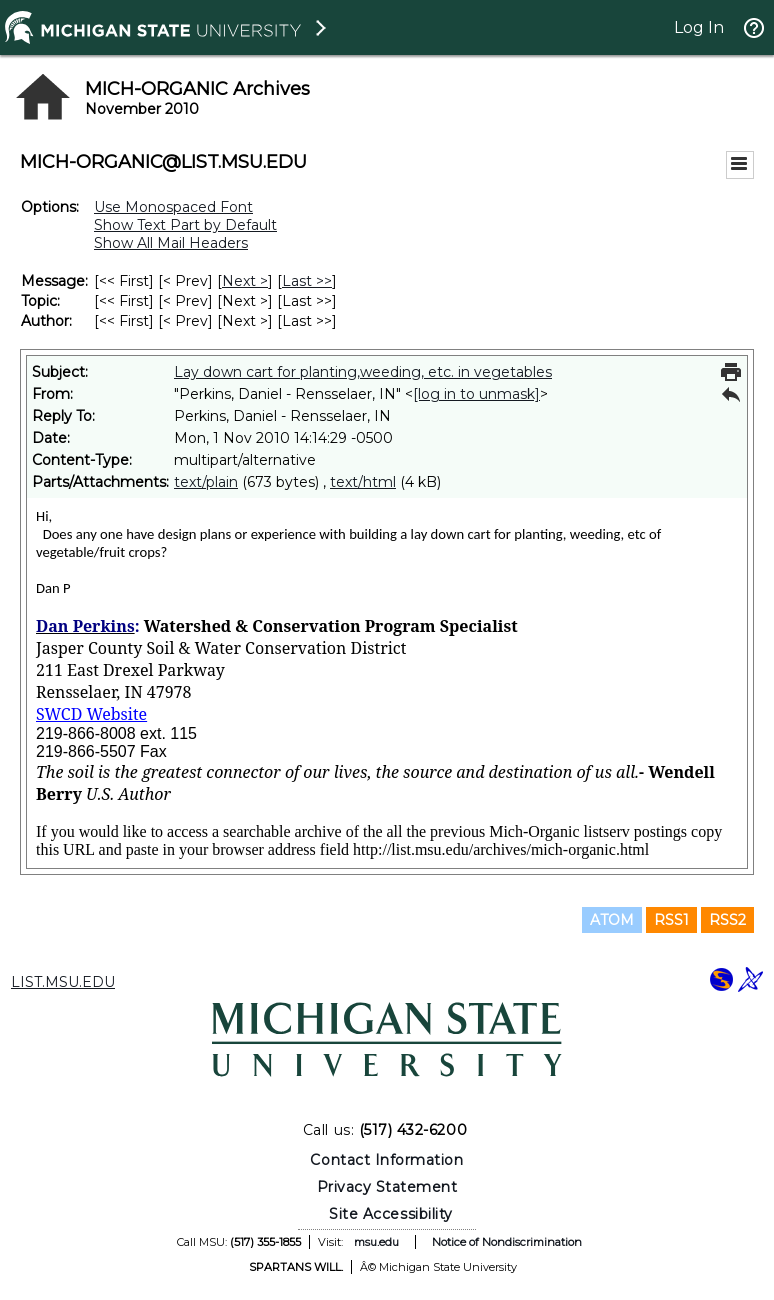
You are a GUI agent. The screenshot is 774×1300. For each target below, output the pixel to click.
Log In (699, 27)
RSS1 (671, 920)
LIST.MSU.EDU (63, 982)
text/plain (206, 482)
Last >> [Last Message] (307, 281)
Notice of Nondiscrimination (507, 1242)
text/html (363, 482)
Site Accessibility (391, 1214)
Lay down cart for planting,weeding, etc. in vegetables (363, 372)
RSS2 (727, 920)
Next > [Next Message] (245, 281)
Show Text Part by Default (185, 225)
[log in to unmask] (476, 394)
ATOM (612, 920)
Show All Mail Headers (171, 243)
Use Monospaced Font (173, 207)
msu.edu (376, 1242)
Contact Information (386, 1160)
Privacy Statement (387, 1187)
